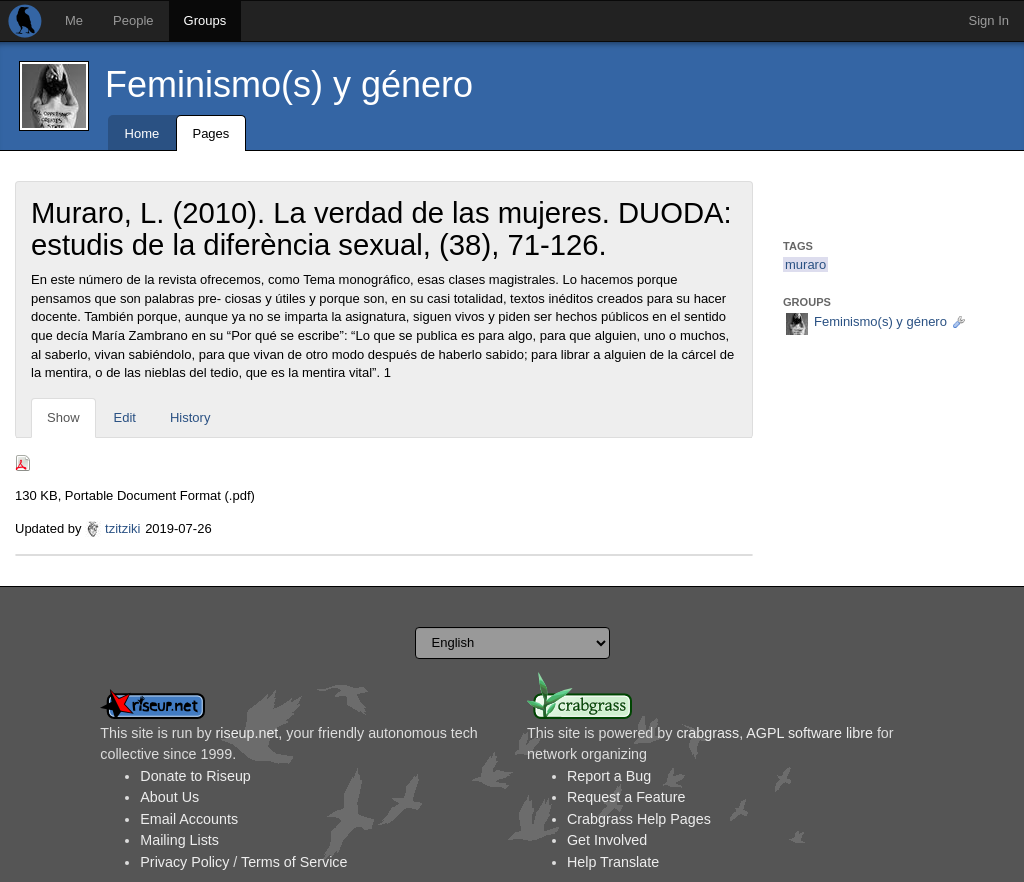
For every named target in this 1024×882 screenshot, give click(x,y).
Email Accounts (189, 819)
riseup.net (247, 733)
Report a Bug (609, 776)
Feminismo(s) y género (289, 84)
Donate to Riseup (195, 776)
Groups (205, 20)
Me (74, 20)
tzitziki (122, 528)
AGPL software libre (809, 733)
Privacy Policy (184, 862)
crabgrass (707, 733)
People (133, 20)
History (190, 417)
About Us (169, 797)
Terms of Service (294, 862)
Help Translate (613, 862)
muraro (805, 264)
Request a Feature (626, 797)
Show (63, 417)
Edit (125, 417)
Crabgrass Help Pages (639, 819)
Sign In (989, 20)
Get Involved (607, 840)
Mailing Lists (179, 840)
